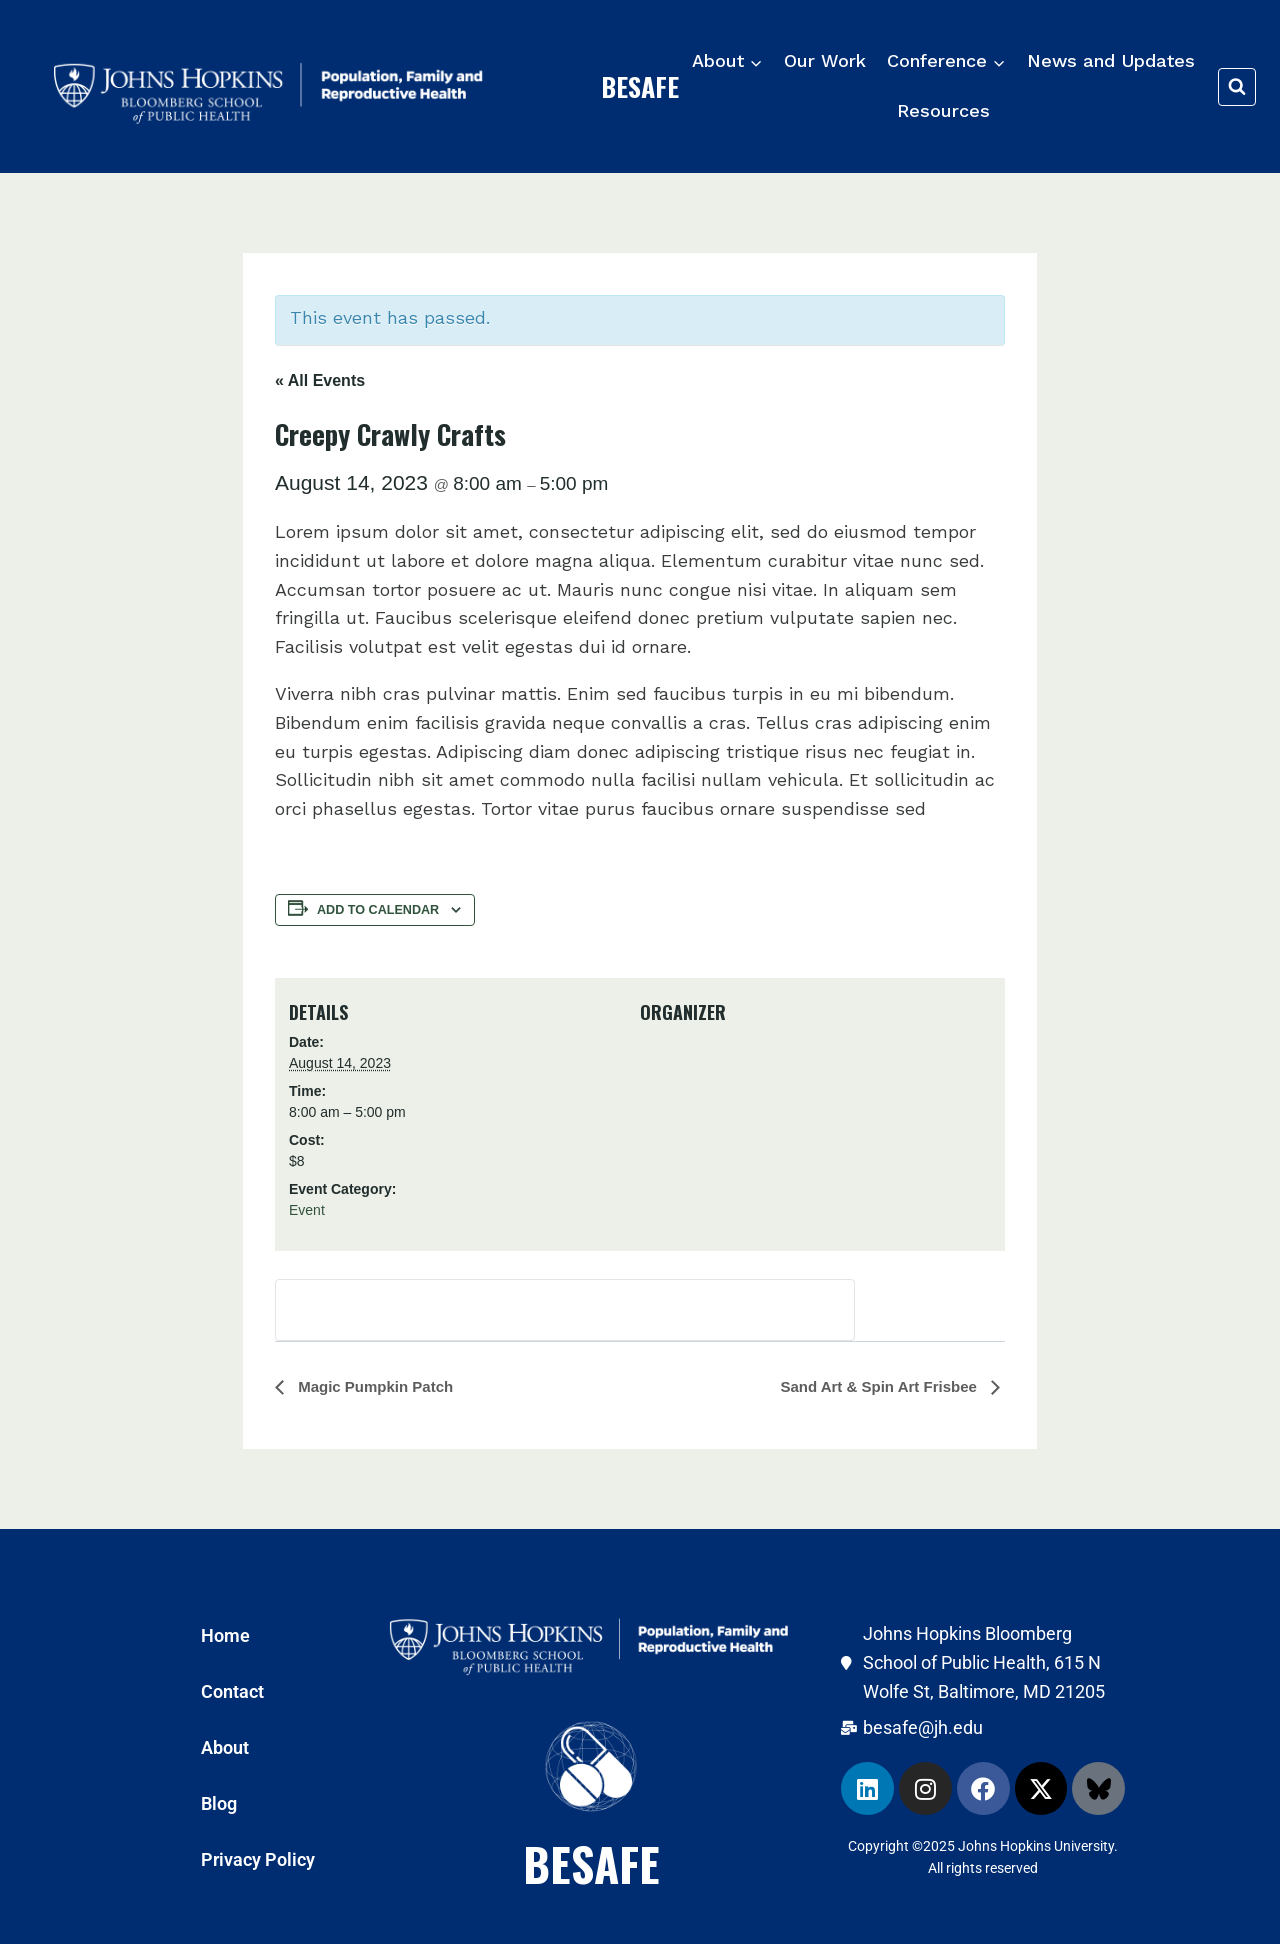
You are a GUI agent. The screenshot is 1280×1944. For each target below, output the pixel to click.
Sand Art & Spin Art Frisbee (880, 1386)
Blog (219, 1803)
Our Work (825, 60)
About (225, 1747)
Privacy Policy (258, 1859)
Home (225, 1635)
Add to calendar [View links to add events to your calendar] (378, 910)
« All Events (320, 380)
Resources (943, 110)
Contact (232, 1691)
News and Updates (1111, 60)
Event (307, 1210)
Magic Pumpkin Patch (373, 1386)
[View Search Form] (1237, 87)
